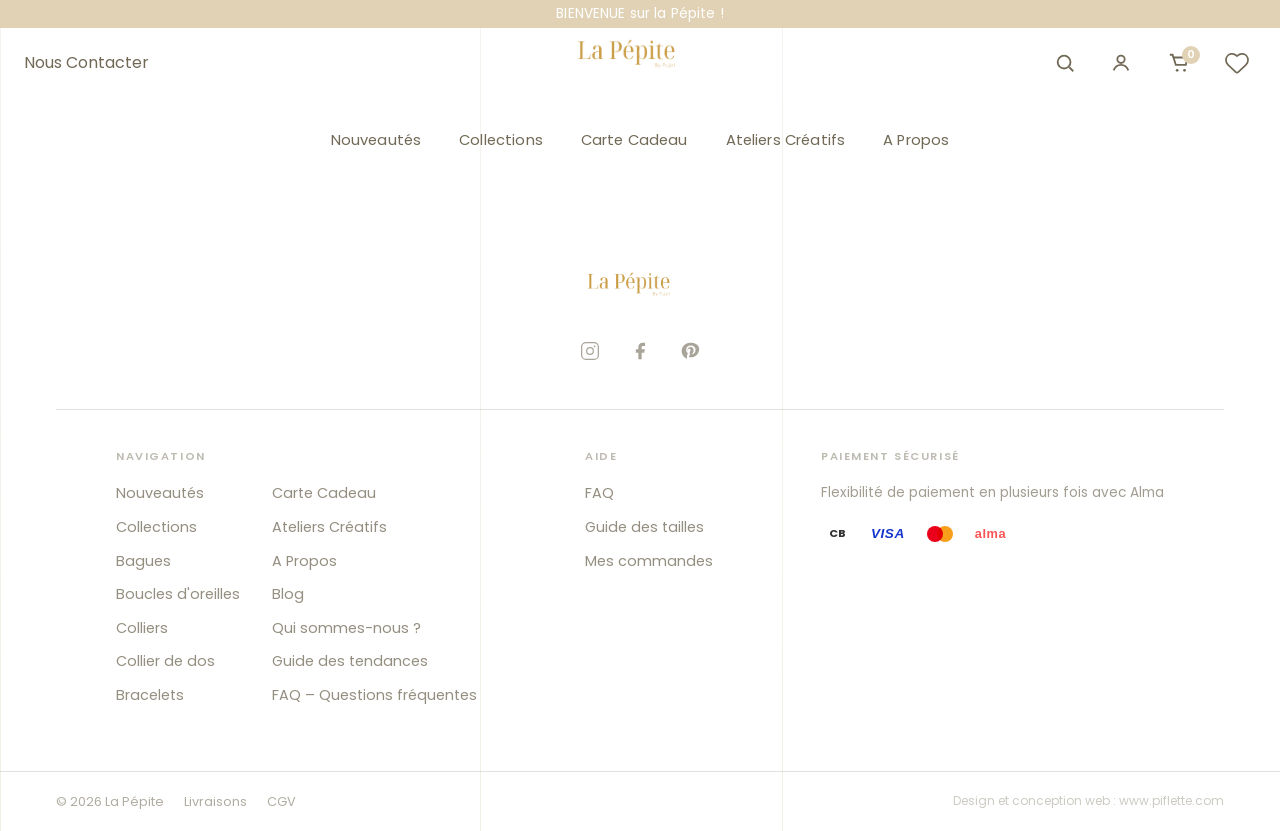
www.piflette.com (1171, 800)
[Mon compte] (1121, 63)
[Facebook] (640, 351)
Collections (501, 140)
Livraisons (215, 801)
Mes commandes (649, 561)
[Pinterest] (690, 351)
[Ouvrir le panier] (1179, 63)
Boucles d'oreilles (178, 594)
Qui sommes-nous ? (346, 628)
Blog (288, 594)
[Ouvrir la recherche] (1065, 63)
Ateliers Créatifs (786, 140)
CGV (281, 801)
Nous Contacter (86, 63)
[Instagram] (590, 351)
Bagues (143, 561)
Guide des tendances (350, 661)
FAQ (599, 493)
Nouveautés (376, 140)
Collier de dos (165, 661)
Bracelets (150, 695)
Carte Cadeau (634, 140)
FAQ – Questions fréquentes (374, 695)
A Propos (916, 140)
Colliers (142, 628)
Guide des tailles (644, 527)
